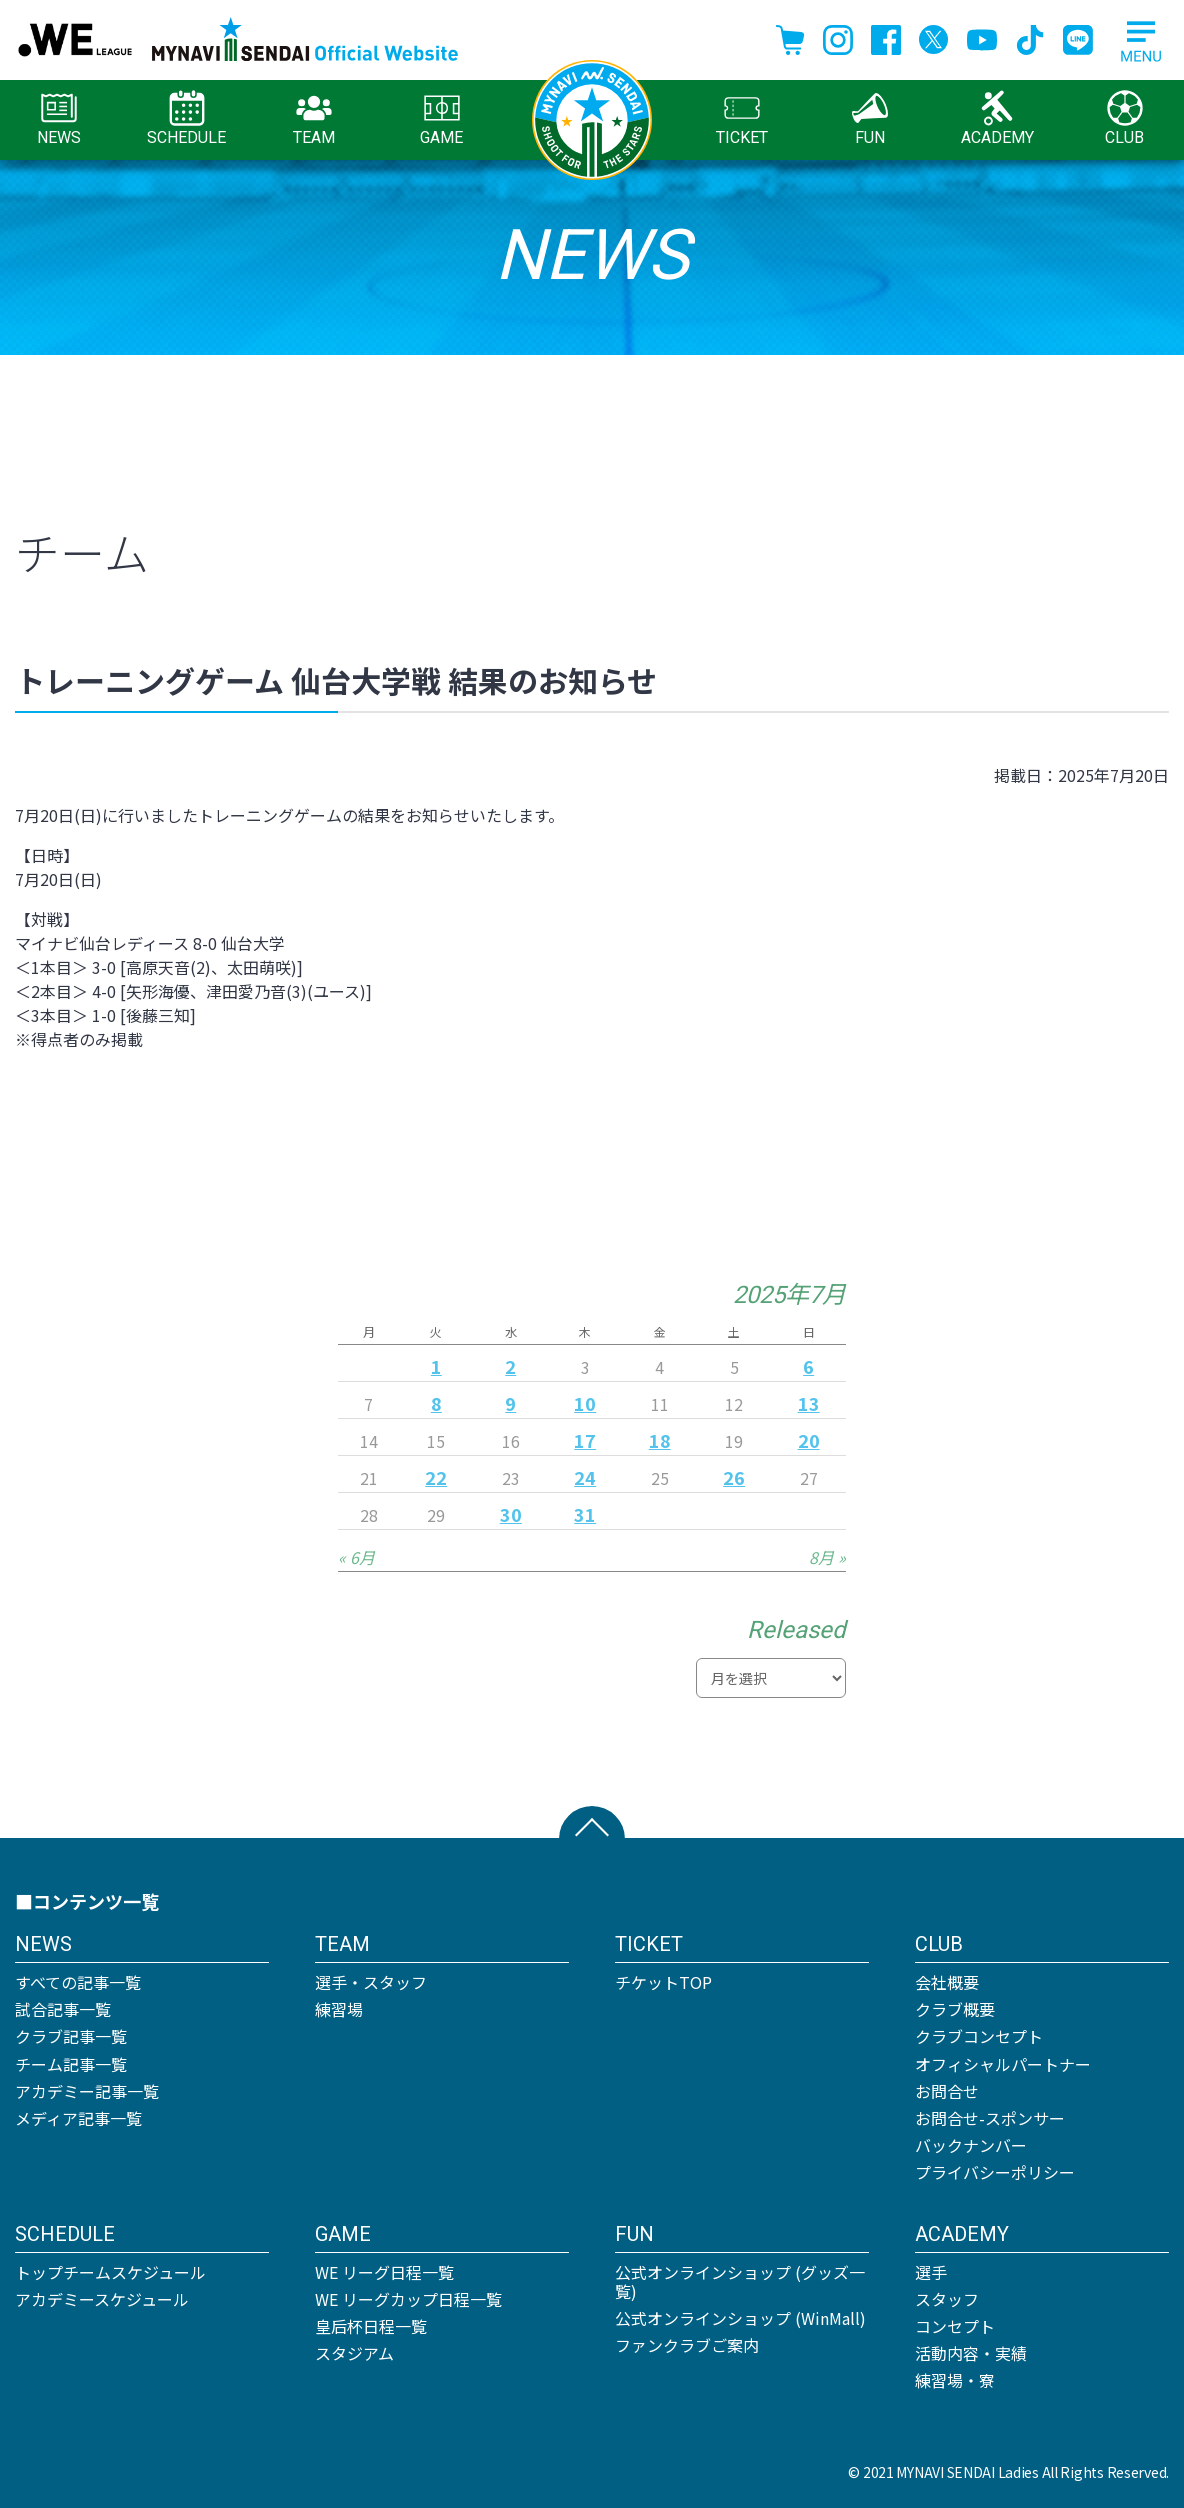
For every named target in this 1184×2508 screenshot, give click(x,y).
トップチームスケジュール (110, 2272)
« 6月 (356, 1557)
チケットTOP (663, 1982)
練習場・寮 (955, 2380)
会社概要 (947, 1982)
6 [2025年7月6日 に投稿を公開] (808, 1366)
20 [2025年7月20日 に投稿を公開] (809, 1440)
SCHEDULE (186, 118)
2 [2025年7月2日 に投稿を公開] (510, 1366)
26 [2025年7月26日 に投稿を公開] (734, 1477)
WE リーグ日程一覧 (384, 2272)
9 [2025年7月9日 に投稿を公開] (510, 1403)
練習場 (339, 2009)
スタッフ (947, 2299)
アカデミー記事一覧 (87, 2091)
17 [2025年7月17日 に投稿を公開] (585, 1440)
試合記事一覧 (63, 2009)
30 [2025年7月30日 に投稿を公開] (511, 1514)
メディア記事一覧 (78, 2118)
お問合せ (947, 2091)
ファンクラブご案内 (687, 2345)
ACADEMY (997, 118)
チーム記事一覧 (71, 2064)
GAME (441, 118)
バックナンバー (971, 2145)
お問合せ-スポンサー (990, 2118)
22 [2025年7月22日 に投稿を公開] (436, 1477)
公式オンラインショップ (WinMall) (740, 2318)
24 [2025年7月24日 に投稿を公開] (585, 1477)
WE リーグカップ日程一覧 (408, 2299)
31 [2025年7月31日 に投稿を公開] (585, 1514)
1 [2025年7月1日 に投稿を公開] (436, 1366)
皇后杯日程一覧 (371, 2326)
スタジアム (354, 2353)
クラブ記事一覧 (71, 2036)
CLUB (1124, 118)
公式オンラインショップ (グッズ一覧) (740, 2281)
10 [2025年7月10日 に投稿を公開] (585, 1403)
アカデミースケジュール (102, 2299)
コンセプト (955, 2326)
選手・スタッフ (371, 1982)
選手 (931, 2272)
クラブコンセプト (979, 2036)
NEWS (59, 118)
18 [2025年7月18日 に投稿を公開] (660, 1440)
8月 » (827, 1557)
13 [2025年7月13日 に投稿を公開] (809, 1403)
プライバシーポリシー (995, 2172)
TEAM (314, 118)
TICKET (742, 118)
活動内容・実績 (971, 2353)
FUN (870, 118)
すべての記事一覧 (78, 1982)
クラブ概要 (955, 2009)
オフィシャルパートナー (1003, 2064)
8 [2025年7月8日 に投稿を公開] (436, 1403)
